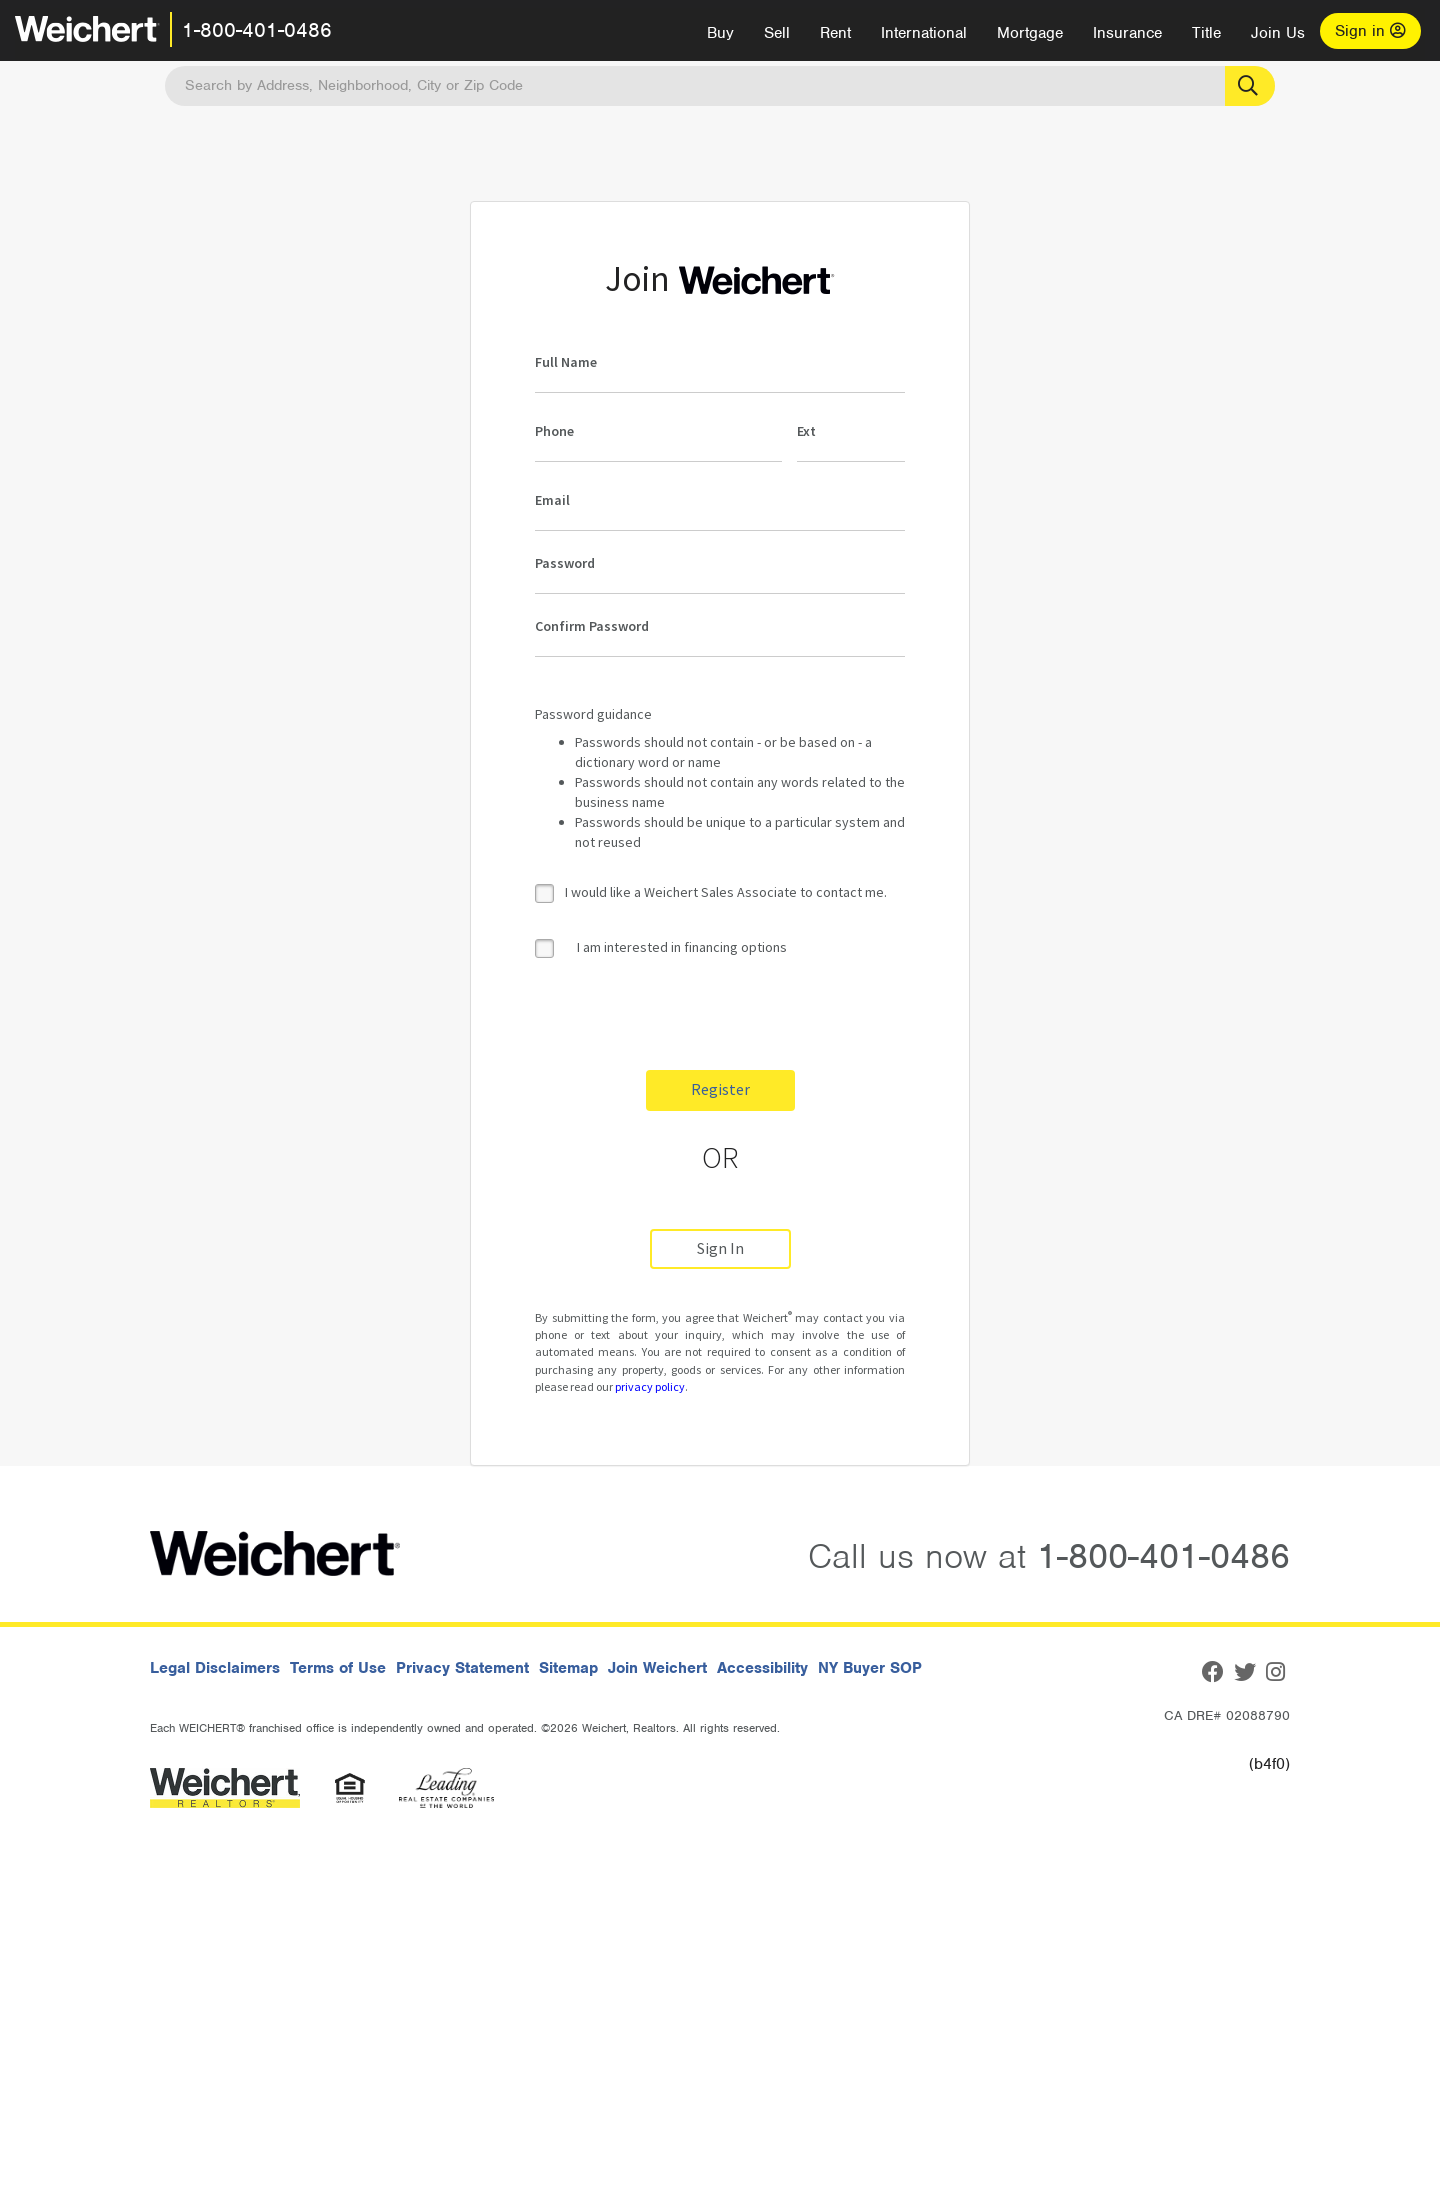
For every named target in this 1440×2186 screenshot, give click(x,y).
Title (1206, 33)
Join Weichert (657, 1668)
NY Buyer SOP (870, 1668)
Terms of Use (338, 1668)
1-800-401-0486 (257, 30)
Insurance (1127, 33)
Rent (835, 33)
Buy (720, 33)
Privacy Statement (462, 1668)
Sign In (720, 1248)
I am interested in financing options (661, 947)
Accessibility (762, 1668)
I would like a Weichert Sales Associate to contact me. (726, 892)
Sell (777, 33)
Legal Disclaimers (215, 1668)
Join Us (1278, 33)
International (924, 33)
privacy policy (650, 1386)
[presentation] (687, 1016)
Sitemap (568, 1668)
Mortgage (1030, 33)
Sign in (1370, 31)
